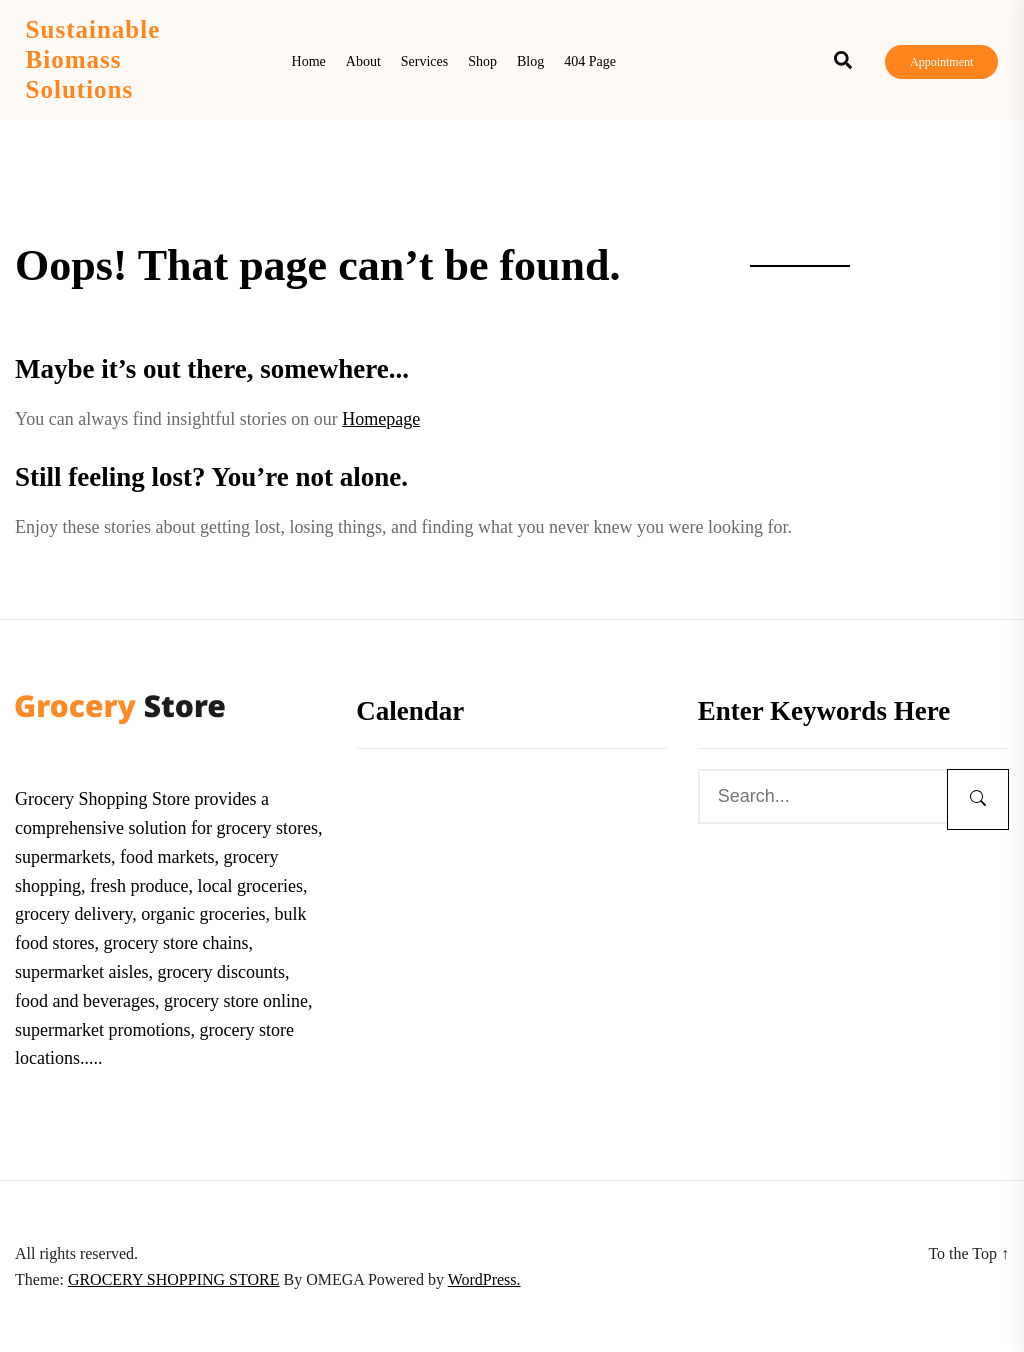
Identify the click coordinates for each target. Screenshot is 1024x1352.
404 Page (590, 62)
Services (424, 62)
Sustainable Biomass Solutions (93, 59)
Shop (482, 62)
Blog (530, 62)
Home (309, 62)
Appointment (941, 62)
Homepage (381, 419)
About (363, 62)
